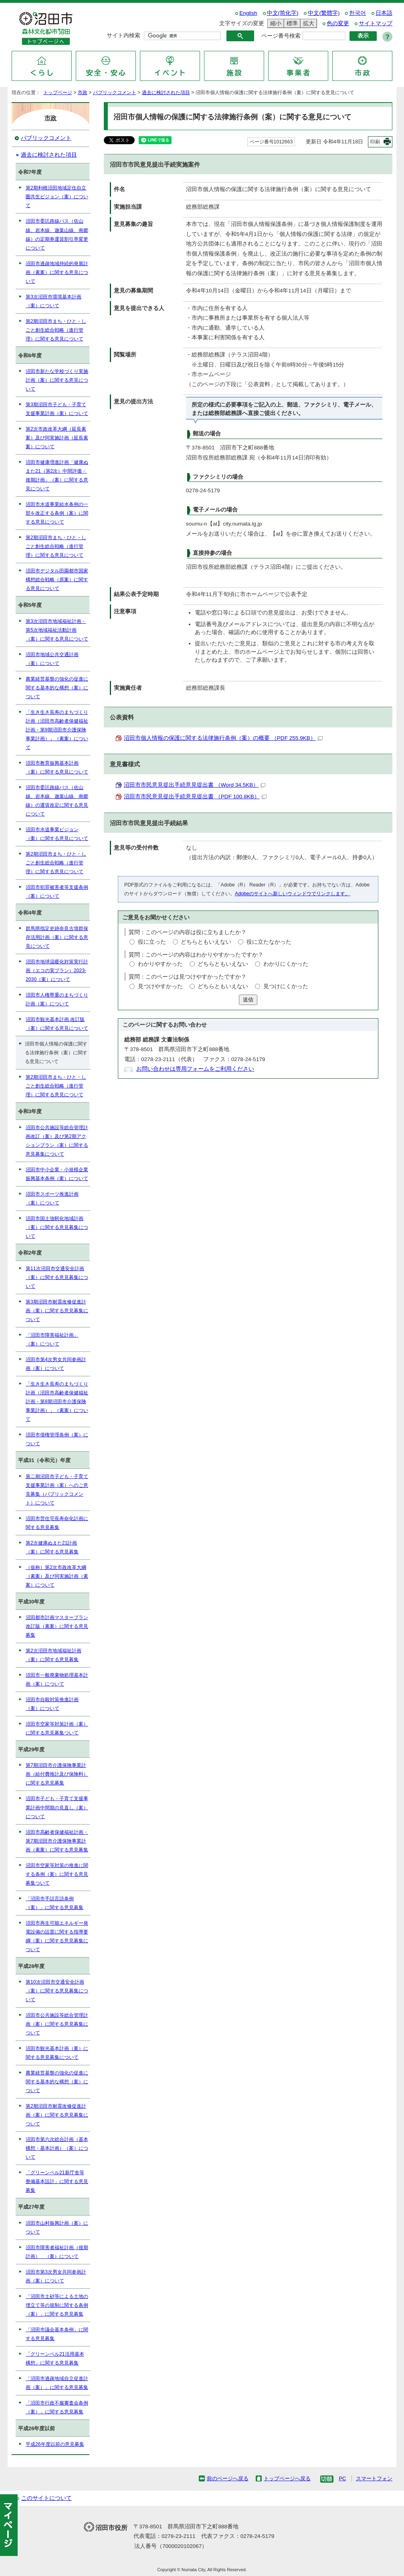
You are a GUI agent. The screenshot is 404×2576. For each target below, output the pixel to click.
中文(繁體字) (323, 13)
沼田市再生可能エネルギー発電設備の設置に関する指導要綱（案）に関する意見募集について (57, 1936)
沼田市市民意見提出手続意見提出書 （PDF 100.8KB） (195, 797)
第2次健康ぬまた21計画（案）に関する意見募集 (52, 1547)
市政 (82, 92)
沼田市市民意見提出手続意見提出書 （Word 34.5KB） (194, 785)
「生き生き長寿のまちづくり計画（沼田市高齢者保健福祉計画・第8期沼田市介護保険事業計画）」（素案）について (57, 1401)
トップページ (57, 92)
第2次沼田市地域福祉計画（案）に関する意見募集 (53, 1655)
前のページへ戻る (227, 2478)
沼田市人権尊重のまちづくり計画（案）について (57, 999)
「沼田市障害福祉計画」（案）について (52, 1339)
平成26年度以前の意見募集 (55, 2444)
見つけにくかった (285, 986)
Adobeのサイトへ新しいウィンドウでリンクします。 (292, 893)
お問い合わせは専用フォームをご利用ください (195, 1069)
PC (342, 2478)
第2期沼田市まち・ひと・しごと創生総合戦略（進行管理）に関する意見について (56, 330)
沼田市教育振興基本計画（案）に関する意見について (57, 767)
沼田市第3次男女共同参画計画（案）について (56, 2276)
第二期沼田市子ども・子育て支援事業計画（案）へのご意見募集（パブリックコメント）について (57, 1490)
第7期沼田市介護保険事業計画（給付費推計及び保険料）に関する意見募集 (57, 1774)
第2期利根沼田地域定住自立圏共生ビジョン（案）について (57, 196)
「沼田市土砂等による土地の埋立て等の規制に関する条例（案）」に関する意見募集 (57, 2305)
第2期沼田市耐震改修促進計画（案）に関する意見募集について (57, 2115)
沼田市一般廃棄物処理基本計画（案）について (57, 1679)
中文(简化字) (283, 13)
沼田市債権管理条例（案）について (57, 1439)
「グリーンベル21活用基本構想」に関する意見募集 (55, 2358)
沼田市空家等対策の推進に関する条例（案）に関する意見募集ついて (57, 1874)
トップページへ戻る (287, 2478)
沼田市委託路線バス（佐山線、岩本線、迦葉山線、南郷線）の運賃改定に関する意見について (57, 801)
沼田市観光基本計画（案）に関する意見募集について (57, 2053)
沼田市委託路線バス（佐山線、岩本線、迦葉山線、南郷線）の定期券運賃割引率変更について (57, 234)
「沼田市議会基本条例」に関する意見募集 (57, 2334)
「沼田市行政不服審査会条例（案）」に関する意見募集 (57, 2407)
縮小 (274, 23)
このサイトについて (46, 2498)
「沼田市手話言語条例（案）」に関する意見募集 (54, 1903)
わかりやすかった (160, 964)
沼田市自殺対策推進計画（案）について (52, 1704)
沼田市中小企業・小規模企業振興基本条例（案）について (57, 1174)
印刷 (375, 142)
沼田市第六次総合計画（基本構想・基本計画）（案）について (57, 2148)
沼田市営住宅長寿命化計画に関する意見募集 (57, 1523)
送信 (248, 1000)
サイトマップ (375, 23)
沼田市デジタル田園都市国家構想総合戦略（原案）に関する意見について (57, 579)
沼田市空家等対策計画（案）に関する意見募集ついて (57, 1728)
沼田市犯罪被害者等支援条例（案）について (57, 891)
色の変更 (338, 23)
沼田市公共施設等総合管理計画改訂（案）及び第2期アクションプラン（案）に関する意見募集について (57, 1141)
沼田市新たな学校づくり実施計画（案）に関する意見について (57, 380)
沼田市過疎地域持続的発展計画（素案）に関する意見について (57, 272)
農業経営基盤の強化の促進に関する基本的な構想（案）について (57, 687)
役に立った (152, 942)
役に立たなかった (268, 942)
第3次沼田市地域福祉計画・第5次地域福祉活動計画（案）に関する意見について (57, 630)
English (248, 13)
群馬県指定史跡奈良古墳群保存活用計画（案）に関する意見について (57, 937)
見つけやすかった (160, 986)
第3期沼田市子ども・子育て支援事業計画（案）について (57, 409)
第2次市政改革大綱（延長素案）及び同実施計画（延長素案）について (57, 437)
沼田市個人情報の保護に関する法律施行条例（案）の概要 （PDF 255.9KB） (223, 738)
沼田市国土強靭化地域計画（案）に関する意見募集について (57, 1227)
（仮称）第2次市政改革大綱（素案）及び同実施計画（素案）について (57, 1576)
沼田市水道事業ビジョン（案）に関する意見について (57, 834)
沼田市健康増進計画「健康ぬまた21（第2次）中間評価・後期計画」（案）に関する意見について (57, 475)
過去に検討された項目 (166, 92)
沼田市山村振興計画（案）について (57, 2227)
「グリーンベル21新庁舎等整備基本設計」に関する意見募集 (57, 2181)
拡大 (307, 23)
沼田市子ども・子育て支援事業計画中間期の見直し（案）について (57, 1807)
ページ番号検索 (281, 36)
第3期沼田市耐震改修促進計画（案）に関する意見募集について (57, 1310)
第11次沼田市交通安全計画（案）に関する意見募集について (57, 1277)
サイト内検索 (123, 35)
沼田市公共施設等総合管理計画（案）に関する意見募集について (57, 2024)
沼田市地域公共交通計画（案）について (52, 659)
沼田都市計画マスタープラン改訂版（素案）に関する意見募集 (57, 1626)
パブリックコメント (114, 92)
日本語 (384, 13)
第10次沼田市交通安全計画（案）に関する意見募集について (57, 1990)
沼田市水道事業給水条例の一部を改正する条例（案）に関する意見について (57, 513)
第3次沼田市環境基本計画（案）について (53, 301)
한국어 (357, 13)
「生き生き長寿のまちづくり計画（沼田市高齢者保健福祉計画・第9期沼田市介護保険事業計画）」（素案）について (57, 729)
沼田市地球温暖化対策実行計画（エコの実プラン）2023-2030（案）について (57, 970)
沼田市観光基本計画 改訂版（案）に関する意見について (57, 1024)
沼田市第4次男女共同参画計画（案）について (56, 1364)
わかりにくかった (285, 964)
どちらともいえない (206, 942)
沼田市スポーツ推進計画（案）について (52, 1198)
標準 (291, 23)
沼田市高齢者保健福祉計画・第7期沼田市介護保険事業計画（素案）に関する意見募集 (57, 1841)
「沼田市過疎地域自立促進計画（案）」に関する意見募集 (57, 2383)
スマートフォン (374, 2478)
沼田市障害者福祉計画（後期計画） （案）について (57, 2252)
